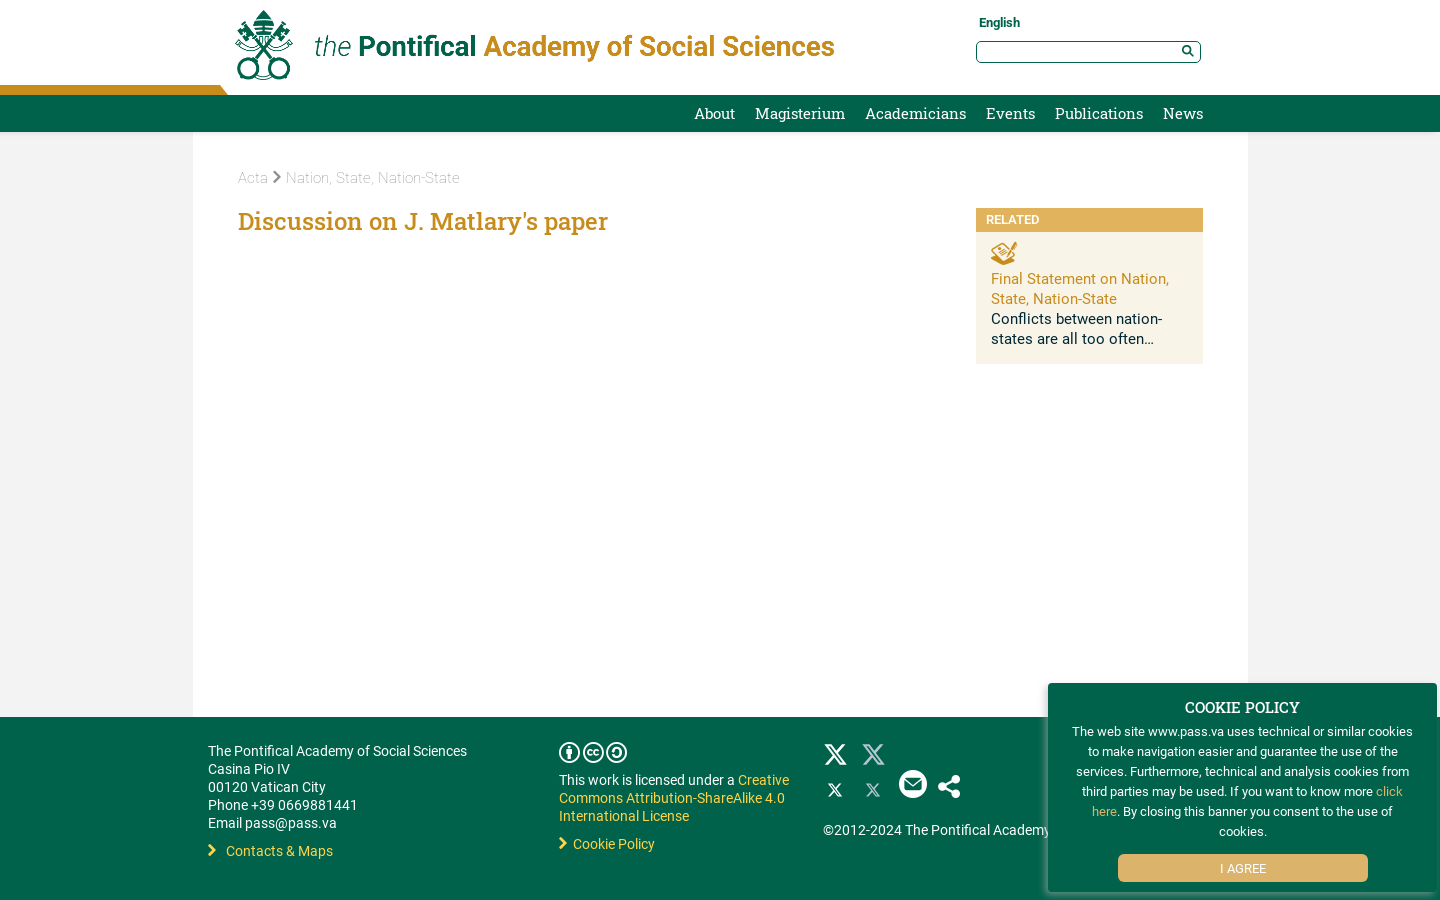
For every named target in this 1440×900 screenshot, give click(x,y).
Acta (253, 178)
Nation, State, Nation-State (366, 178)
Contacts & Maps (270, 850)
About (714, 113)
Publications (1099, 113)
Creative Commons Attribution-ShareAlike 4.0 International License (674, 797)
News (1183, 113)
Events (1010, 113)
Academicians (915, 113)
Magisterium (800, 113)
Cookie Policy (607, 843)
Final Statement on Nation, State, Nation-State (1080, 288)
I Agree (1243, 868)
